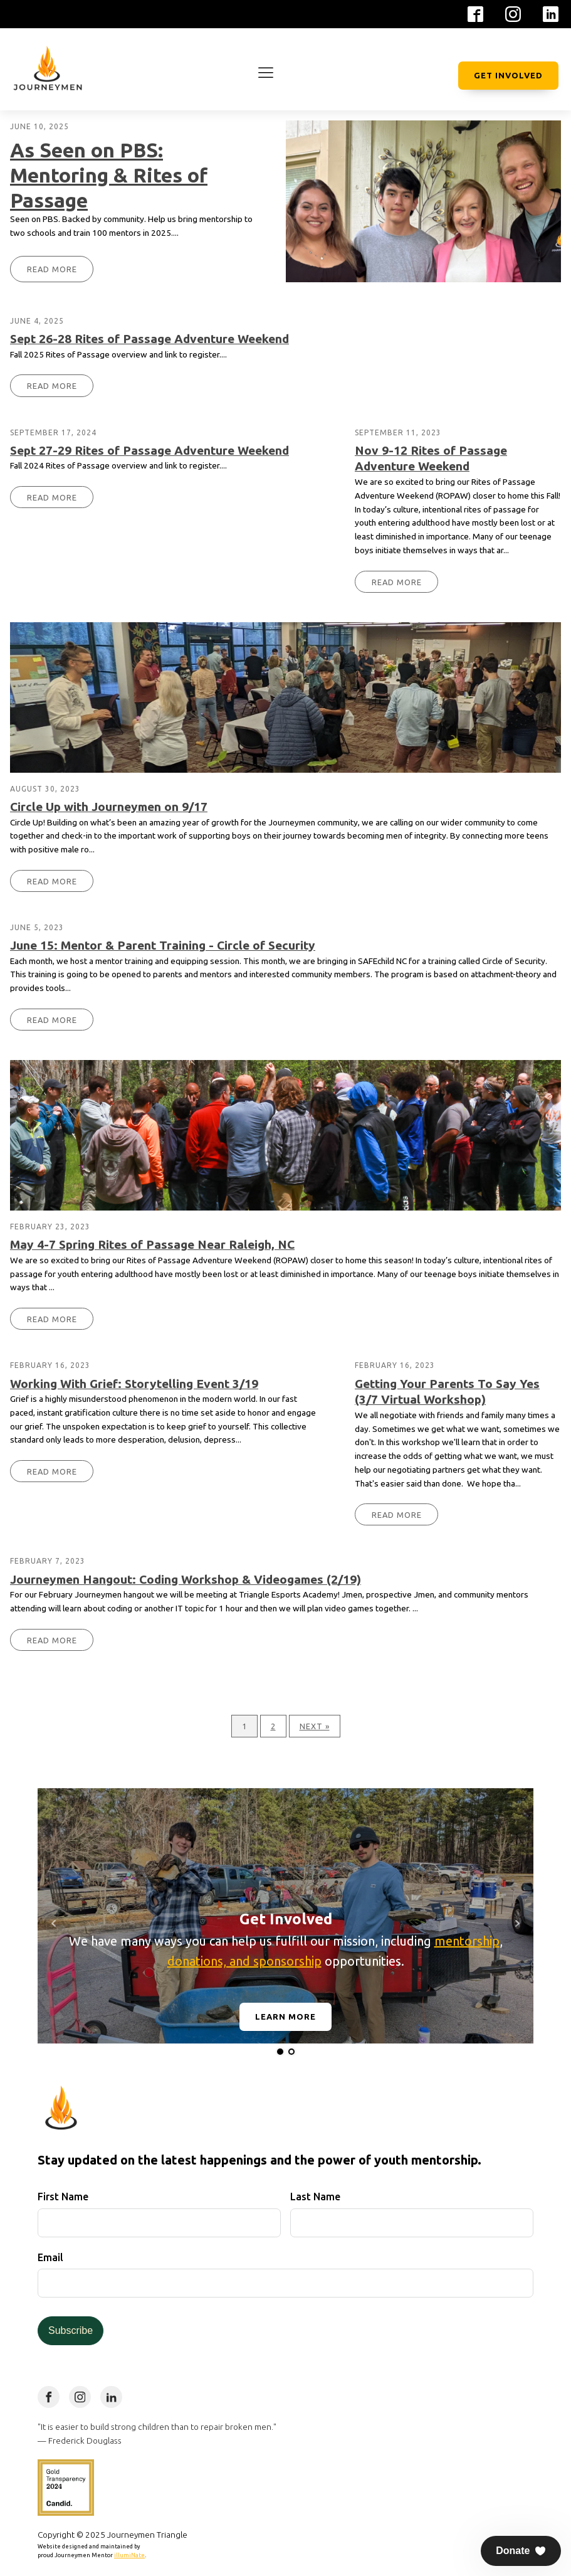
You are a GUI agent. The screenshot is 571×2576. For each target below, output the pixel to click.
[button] (521, 2551)
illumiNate (129, 2555)
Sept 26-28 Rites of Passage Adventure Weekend (149, 339)
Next (517, 1924)
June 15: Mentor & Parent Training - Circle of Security (162, 945)
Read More (52, 269)
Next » (315, 1726)
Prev (54, 1924)
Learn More (285, 2016)
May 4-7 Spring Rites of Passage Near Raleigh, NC (152, 1244)
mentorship (467, 1941)
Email (50, 2257)
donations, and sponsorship (244, 1961)
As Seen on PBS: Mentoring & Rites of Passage (108, 175)
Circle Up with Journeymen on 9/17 (108, 807)
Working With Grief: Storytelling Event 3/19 (134, 1384)
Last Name (315, 2196)
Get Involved (508, 75)
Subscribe (70, 2330)
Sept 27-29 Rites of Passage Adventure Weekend (149, 450)
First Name (63, 2196)
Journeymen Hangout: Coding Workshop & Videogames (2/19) (185, 1579)
